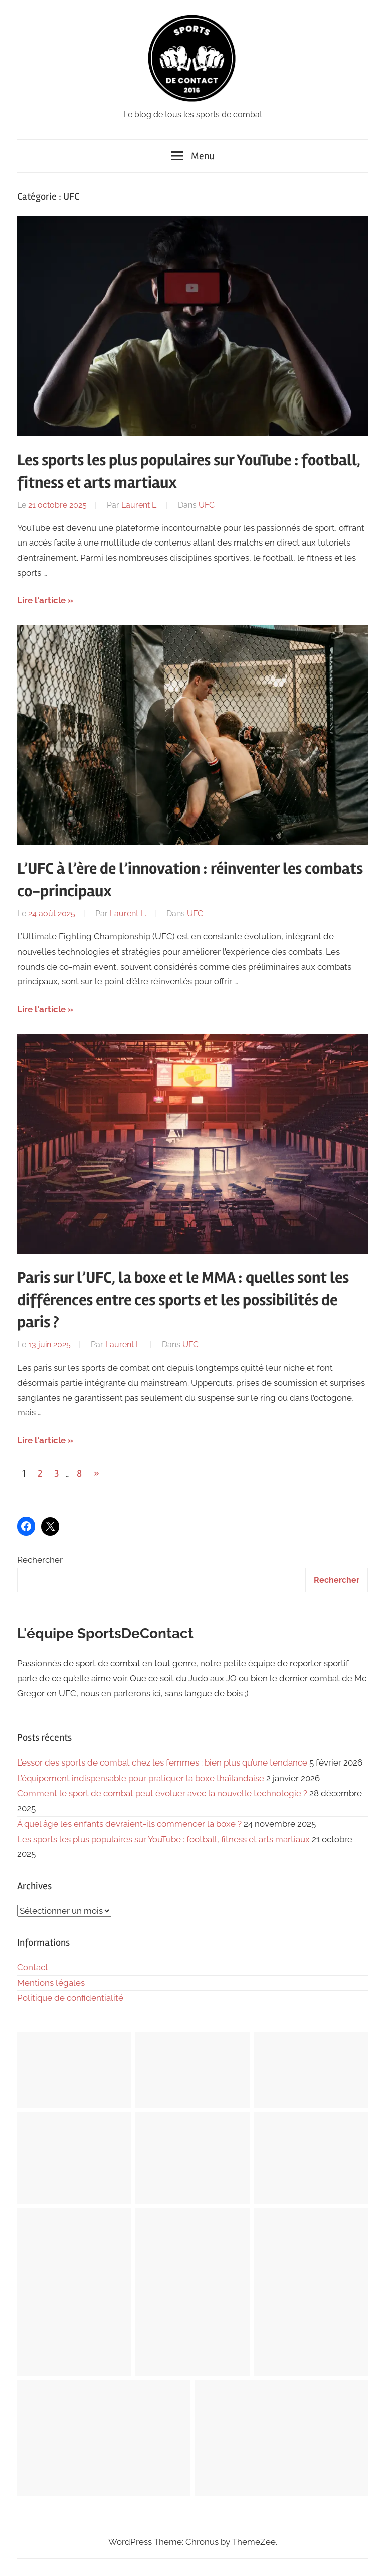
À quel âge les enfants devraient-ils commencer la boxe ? (129, 1824)
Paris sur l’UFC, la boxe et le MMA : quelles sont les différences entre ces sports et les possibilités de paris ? (183, 1300)
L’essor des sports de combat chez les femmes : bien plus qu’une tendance (162, 1762)
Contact (32, 1967)
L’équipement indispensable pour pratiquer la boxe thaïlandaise (140, 1778)
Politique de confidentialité (70, 1998)
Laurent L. (139, 505)
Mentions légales (51, 1983)
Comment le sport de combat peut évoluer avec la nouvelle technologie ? (162, 1793)
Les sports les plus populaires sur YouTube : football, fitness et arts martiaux (163, 1839)
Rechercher (40, 1560)
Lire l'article (41, 600)
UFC (207, 505)
